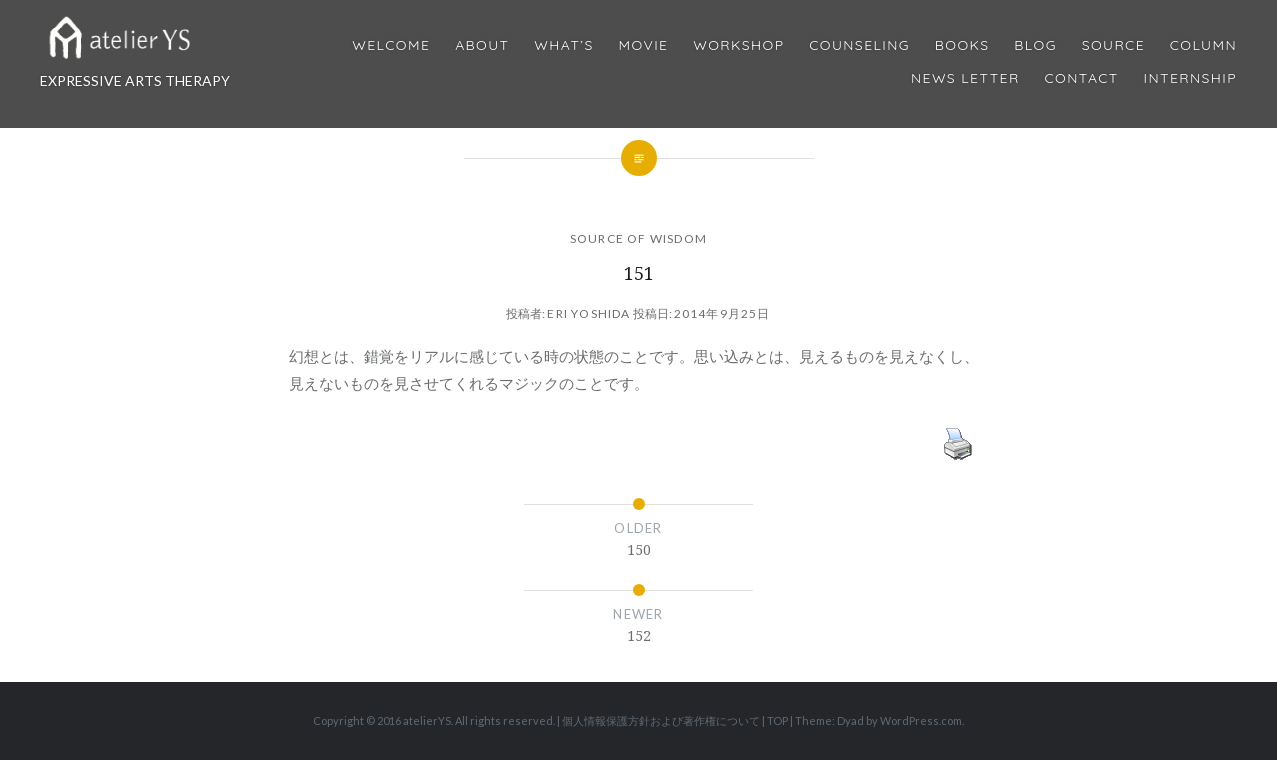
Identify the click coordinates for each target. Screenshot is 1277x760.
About (482, 45)
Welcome (391, 45)
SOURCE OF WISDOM (638, 238)
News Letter (965, 78)
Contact (1082, 78)
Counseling (859, 45)
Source (1113, 45)
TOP (777, 720)
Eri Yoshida (588, 313)
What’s (563, 45)
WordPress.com (921, 720)
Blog (1035, 45)
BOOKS (962, 45)
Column (1203, 45)
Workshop (738, 45)
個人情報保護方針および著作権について (661, 720)
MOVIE (644, 45)
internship (1190, 78)
